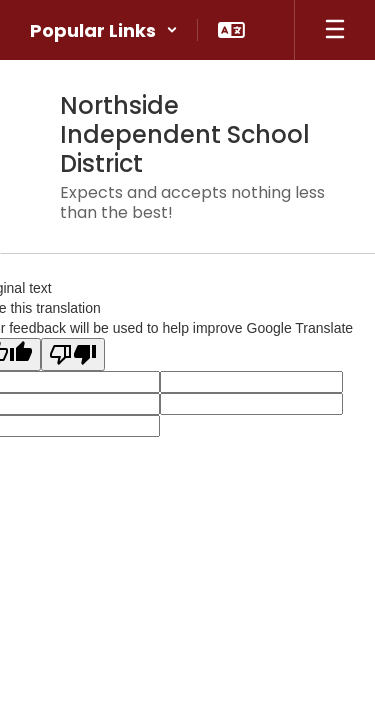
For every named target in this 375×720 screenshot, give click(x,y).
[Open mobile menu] (335, 30)
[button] (104, 30)
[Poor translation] (73, 354)
